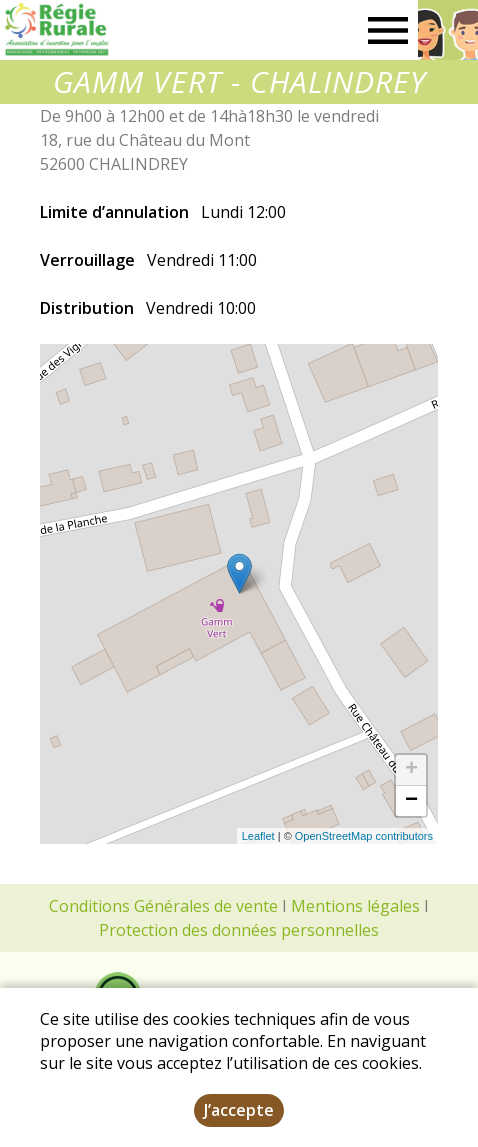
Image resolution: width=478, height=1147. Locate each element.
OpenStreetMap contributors (364, 836)
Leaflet (258, 836)
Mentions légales (355, 906)
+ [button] (411, 770)
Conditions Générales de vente (163, 906)
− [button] (411, 801)
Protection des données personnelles (239, 930)
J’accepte (239, 1110)
